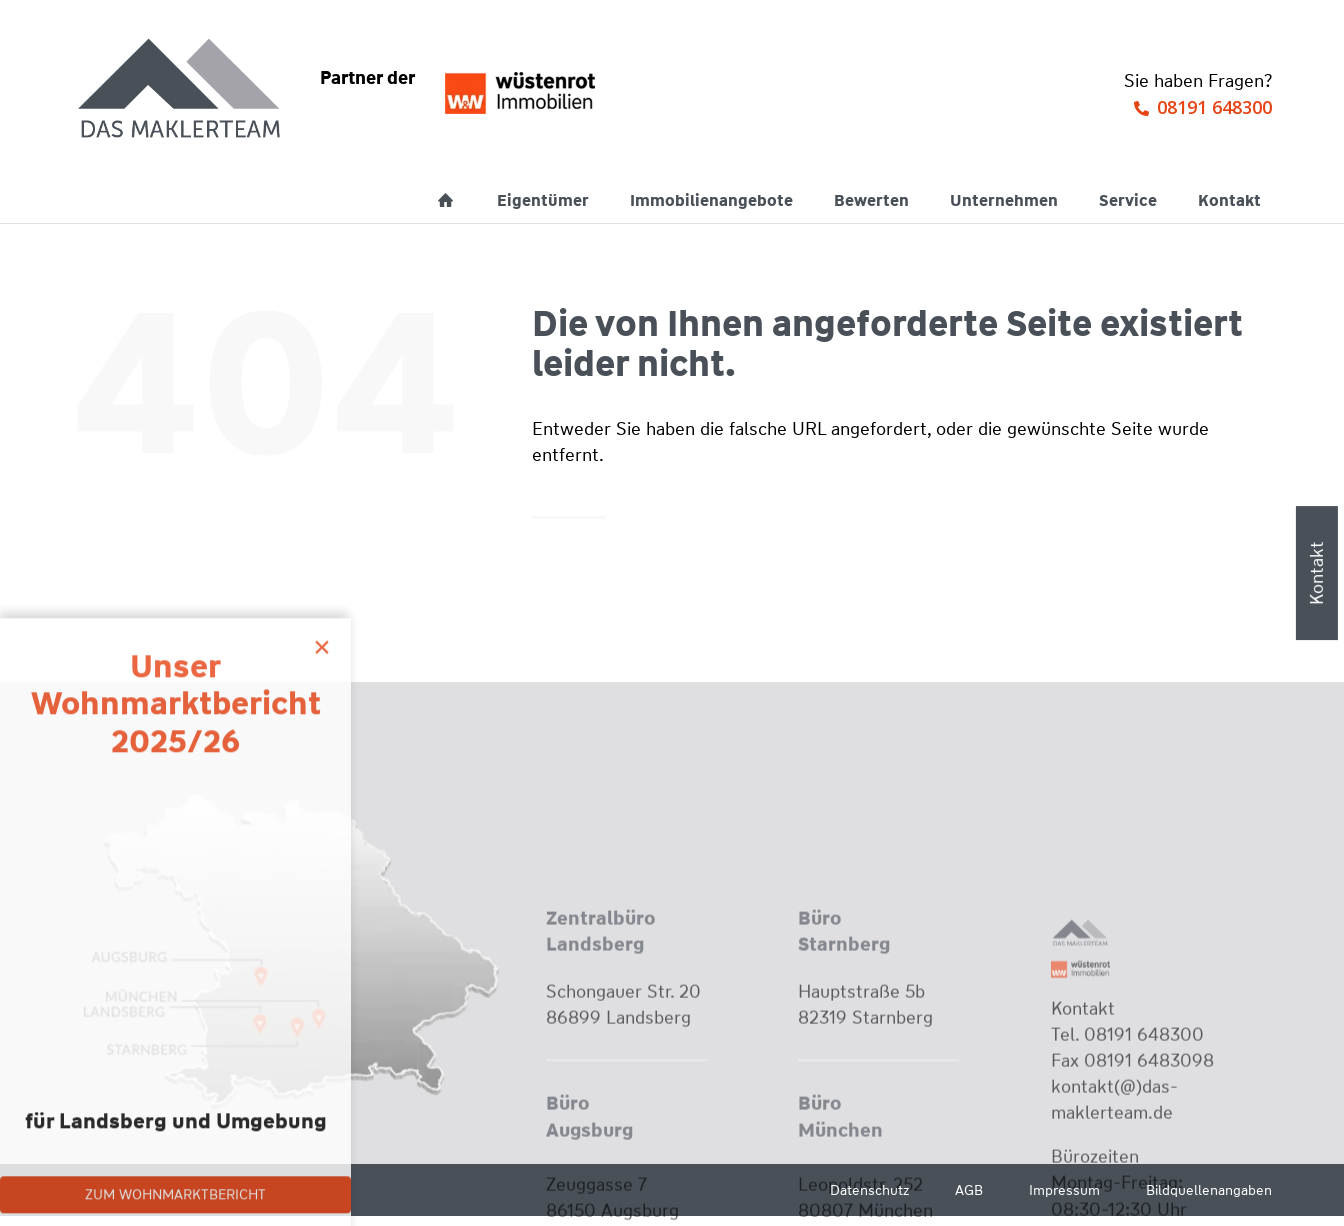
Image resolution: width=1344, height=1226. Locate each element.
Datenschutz (869, 1190)
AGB (969, 1190)
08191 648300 (1214, 107)
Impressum (1064, 1190)
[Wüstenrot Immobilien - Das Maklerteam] (181, 90)
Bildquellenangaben (1209, 1190)
